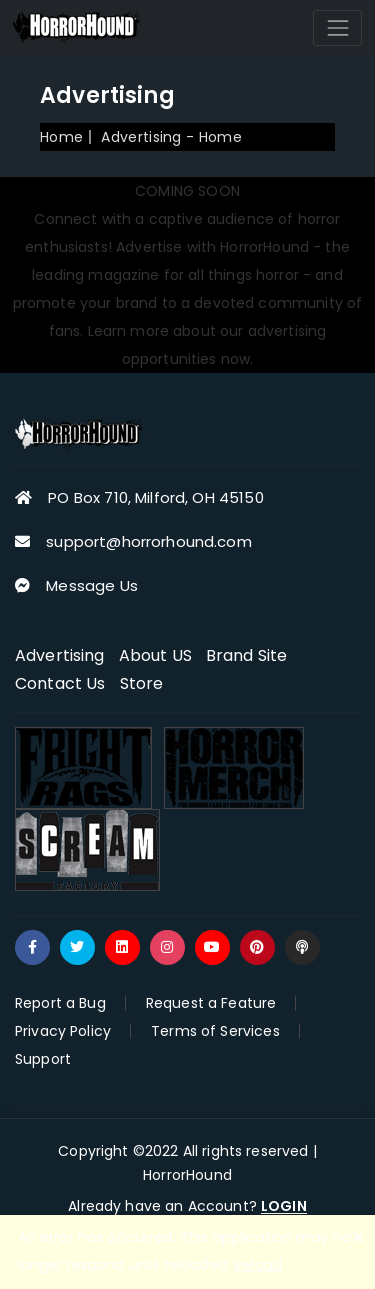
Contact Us (60, 683)
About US (155, 655)
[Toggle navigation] (337, 27)
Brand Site (247, 655)
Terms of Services (215, 1031)
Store (142, 683)
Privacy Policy (63, 1031)
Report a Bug (60, 1003)
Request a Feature (211, 1003)
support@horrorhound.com (148, 541)
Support (43, 1059)
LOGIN (284, 1206)
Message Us (92, 585)
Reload (258, 1265)
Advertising (60, 655)
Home (61, 137)
